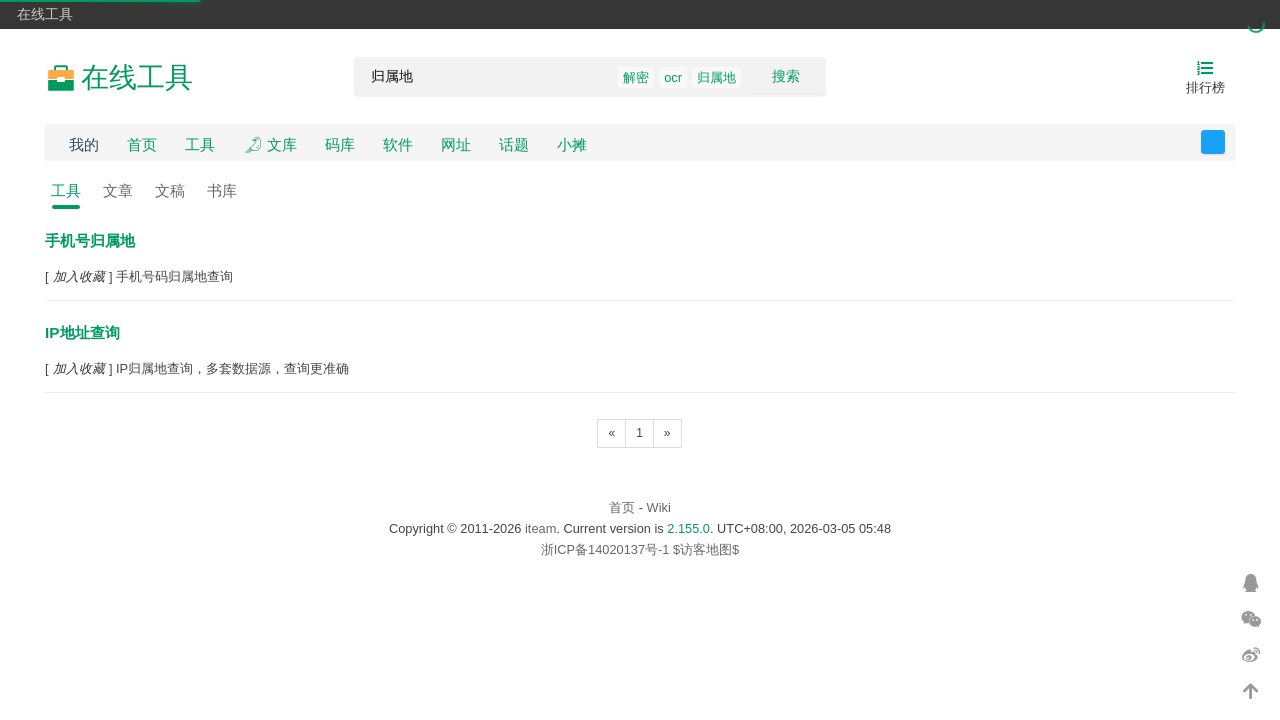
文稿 (170, 190)
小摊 (572, 144)
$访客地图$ (706, 549)
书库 (222, 190)
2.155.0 (688, 528)
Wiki (659, 507)
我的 (84, 144)
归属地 (716, 77)
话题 (514, 144)
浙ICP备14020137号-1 (605, 549)
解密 (636, 77)
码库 (340, 144)
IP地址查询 (82, 332)
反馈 (1224, 142)
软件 (398, 144)
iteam (540, 528)
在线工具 (45, 14)
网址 (456, 144)
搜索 (786, 76)
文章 (118, 190)
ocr (673, 77)
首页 (142, 144)
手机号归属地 (90, 240)
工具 (200, 144)
